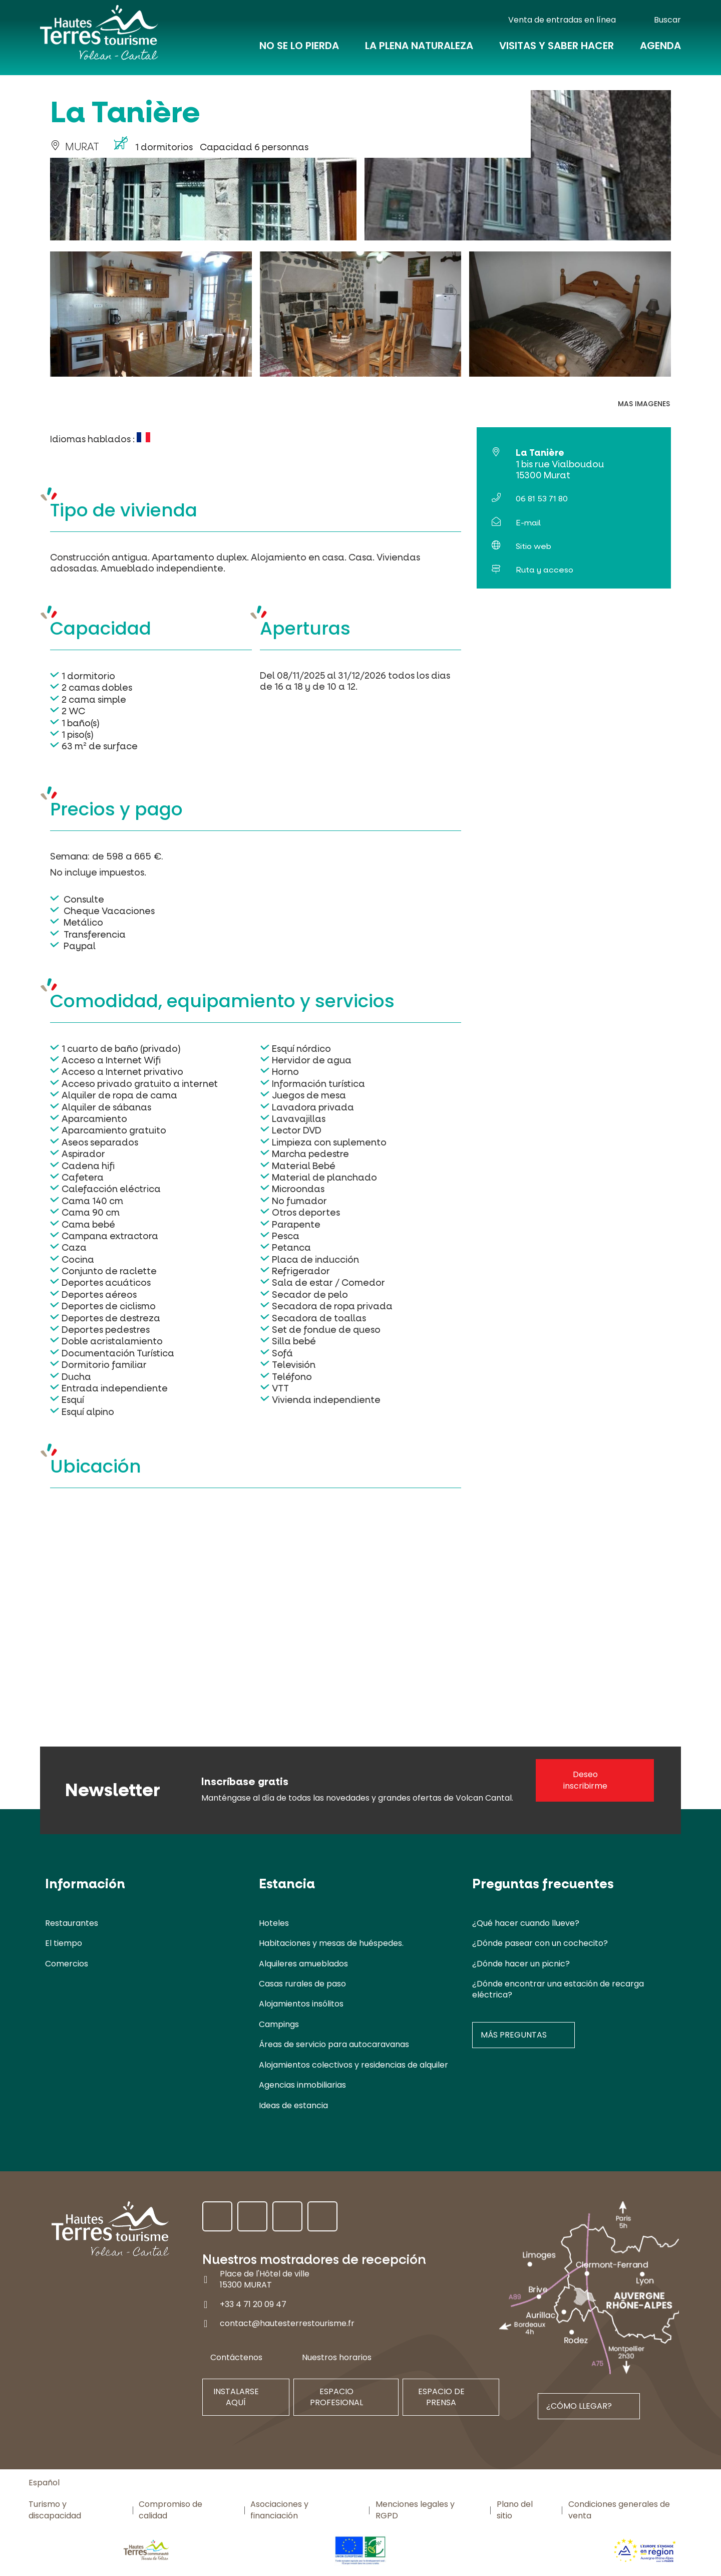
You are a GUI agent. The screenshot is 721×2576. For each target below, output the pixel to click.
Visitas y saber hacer (556, 51)
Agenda (660, 51)
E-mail (528, 522)
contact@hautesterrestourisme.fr (287, 2323)
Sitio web (533, 546)
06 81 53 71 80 (542, 498)
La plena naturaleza (419, 51)
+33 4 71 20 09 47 (253, 2304)
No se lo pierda (299, 51)
